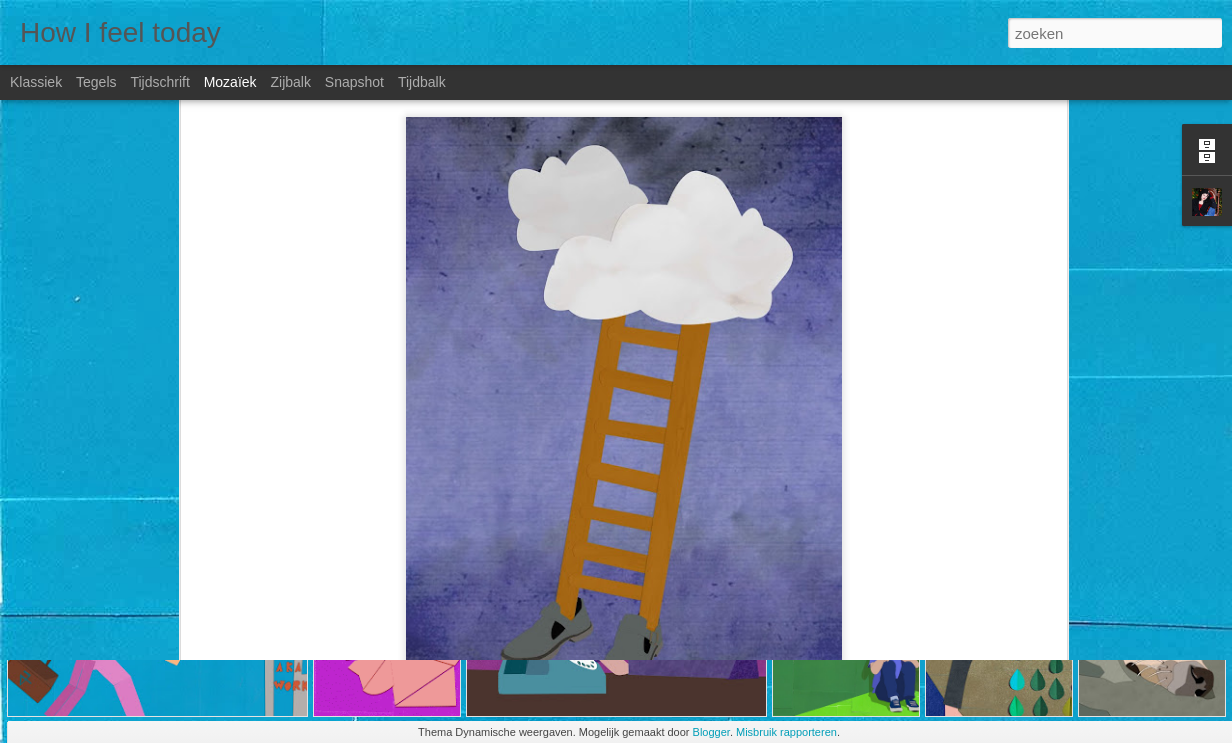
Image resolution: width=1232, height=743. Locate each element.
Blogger (711, 732)
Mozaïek (230, 82)
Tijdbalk (422, 82)
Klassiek (36, 82)
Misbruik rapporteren (786, 732)
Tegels (96, 82)
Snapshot (354, 82)
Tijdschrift (159, 82)
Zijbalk (290, 82)
